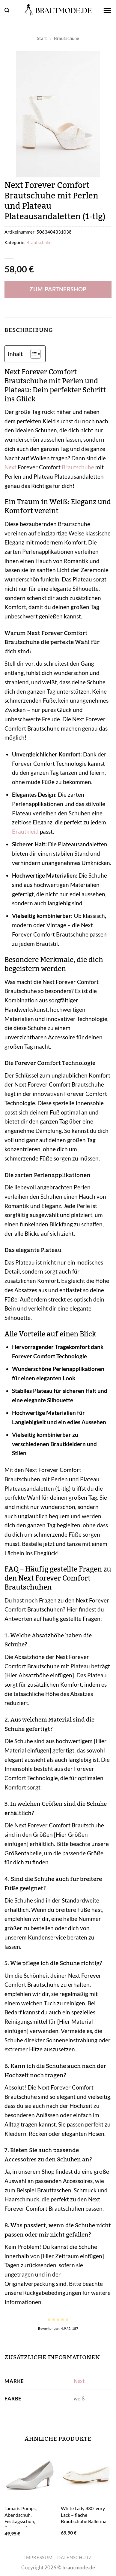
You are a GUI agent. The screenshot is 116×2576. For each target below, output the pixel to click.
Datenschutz (74, 2557)
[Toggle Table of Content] (32, 354)
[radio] (49, 2319)
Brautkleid (25, 831)
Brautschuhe (66, 38)
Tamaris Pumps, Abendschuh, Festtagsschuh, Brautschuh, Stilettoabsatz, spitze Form (25, 2524)
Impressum (38, 2557)
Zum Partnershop (57, 289)
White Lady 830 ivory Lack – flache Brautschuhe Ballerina (83, 2514)
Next (10, 467)
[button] (6, 10)
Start (42, 38)
